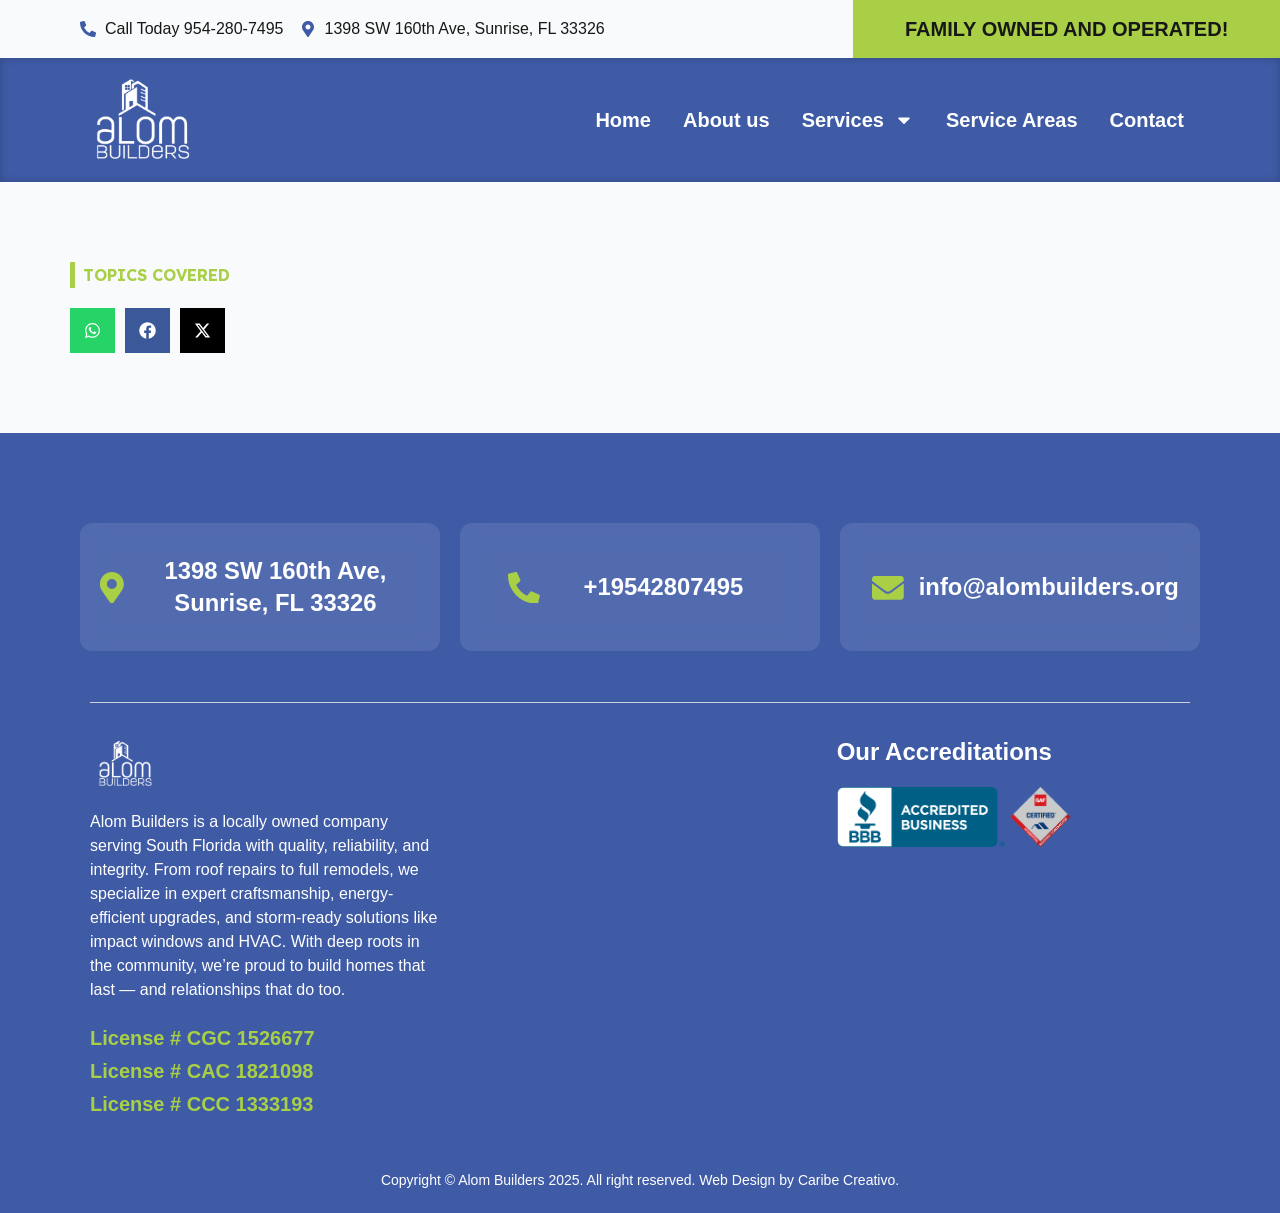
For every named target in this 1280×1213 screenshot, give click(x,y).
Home (623, 120)
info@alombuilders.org (1050, 587)
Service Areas (1012, 120)
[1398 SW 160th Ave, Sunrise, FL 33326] (112, 587)
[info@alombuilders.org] (888, 587)
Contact (1147, 120)
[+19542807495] (524, 587)
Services (858, 120)
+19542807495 (663, 587)
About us (726, 120)
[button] (92, 330)
